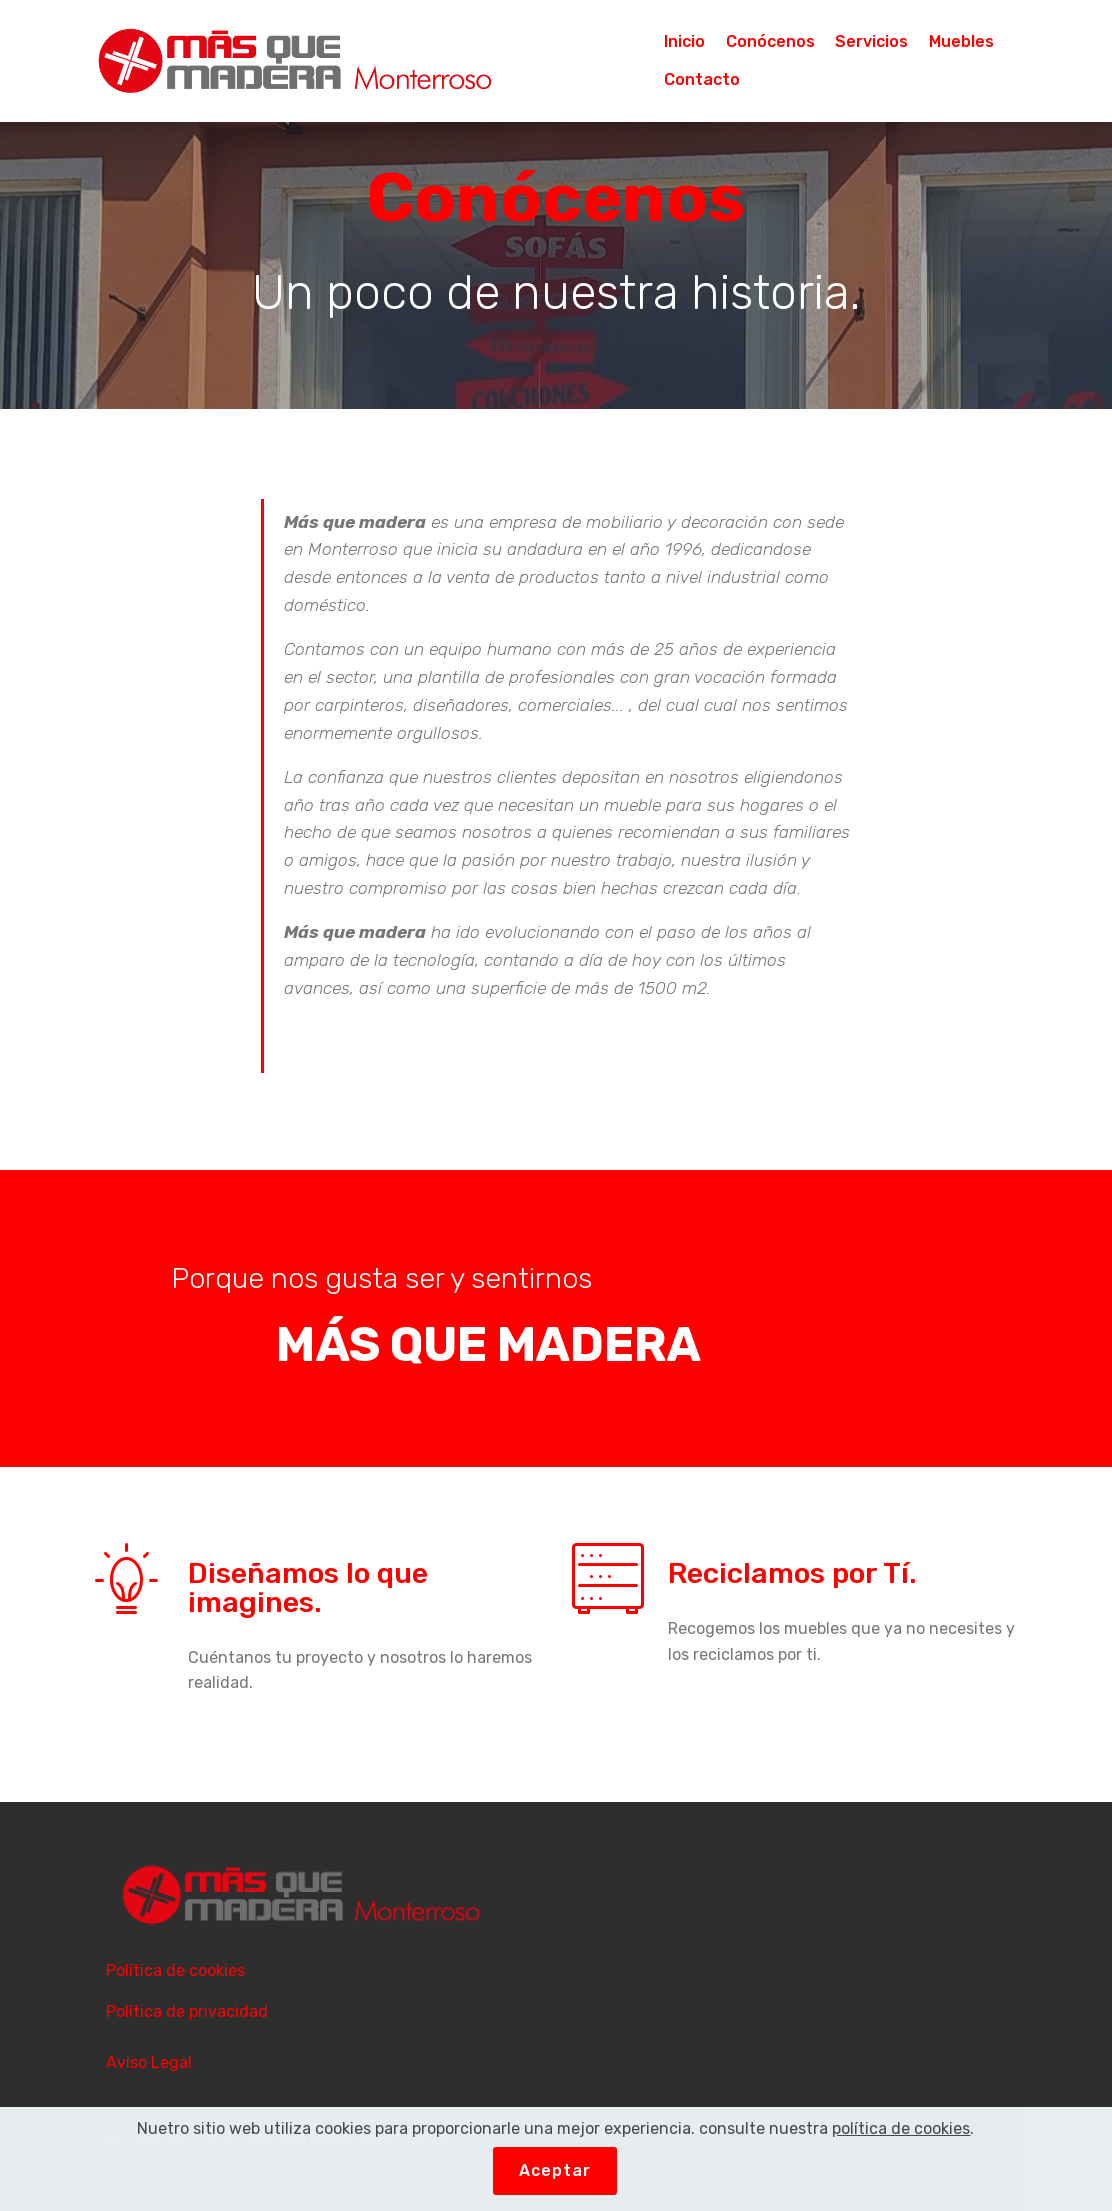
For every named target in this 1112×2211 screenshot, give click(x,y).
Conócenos (770, 41)
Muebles (961, 41)
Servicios (871, 41)
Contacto (702, 79)
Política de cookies (175, 1970)
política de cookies (901, 2128)
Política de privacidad (187, 2011)
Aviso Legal (149, 2062)
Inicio (684, 41)
